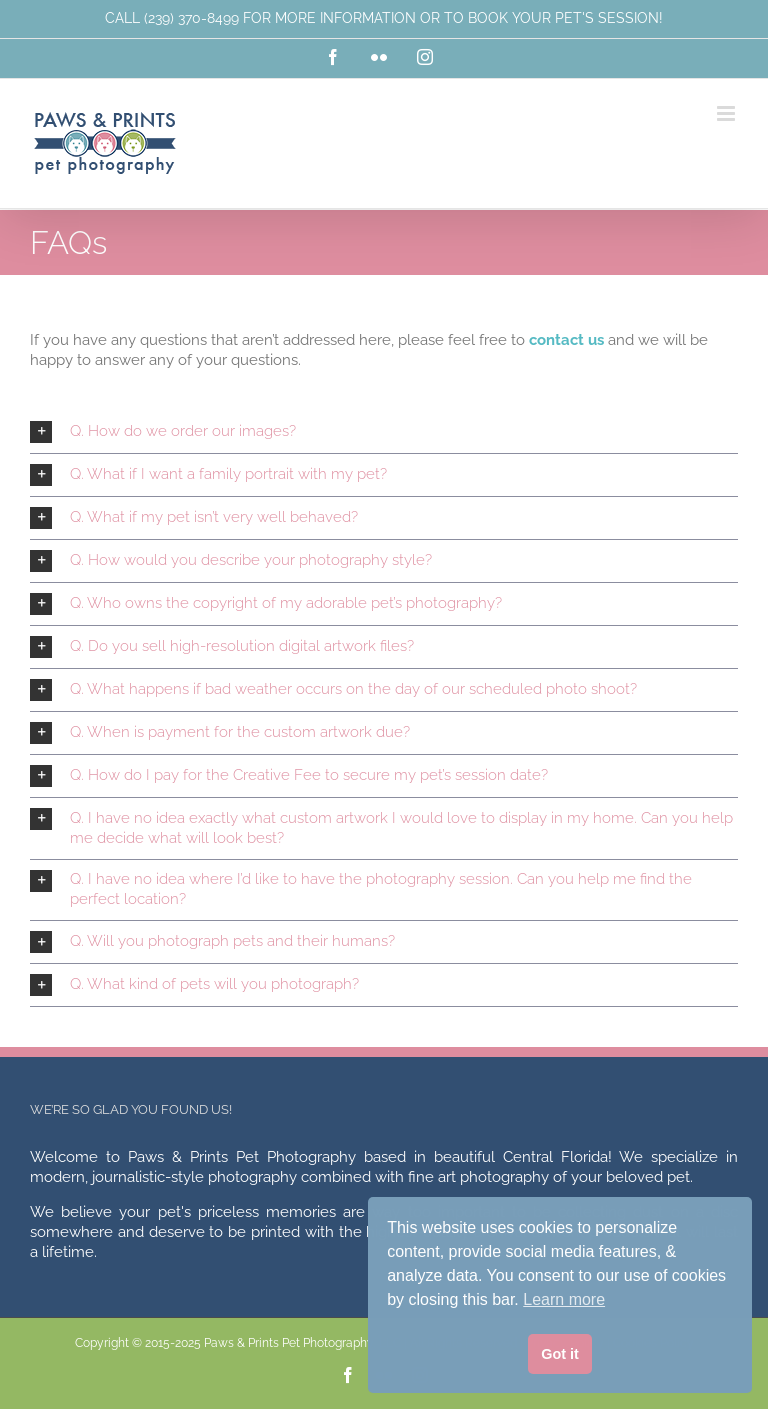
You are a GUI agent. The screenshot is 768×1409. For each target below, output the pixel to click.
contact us (566, 340)
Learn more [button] (564, 1299)
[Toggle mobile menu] (727, 113)
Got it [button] (560, 1354)
